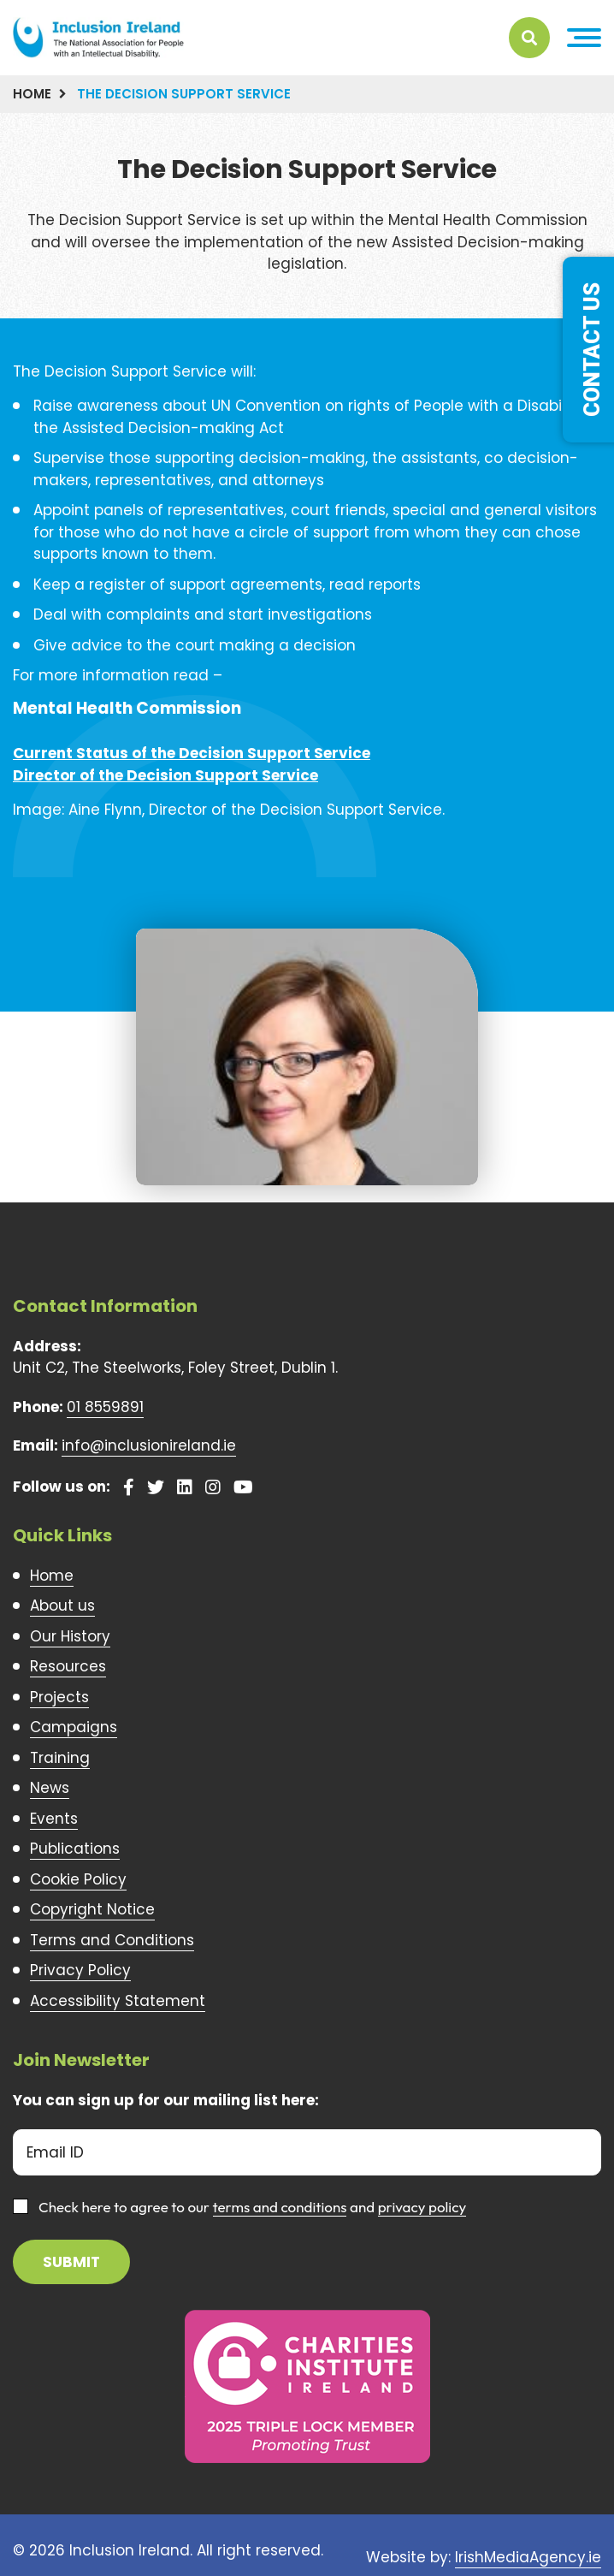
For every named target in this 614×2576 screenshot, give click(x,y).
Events (54, 1818)
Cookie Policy (78, 1879)
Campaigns (73, 1727)
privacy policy (422, 2207)
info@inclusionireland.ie (149, 1445)
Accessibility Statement (117, 2001)
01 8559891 (105, 1407)
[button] (584, 37)
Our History (70, 1636)
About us (62, 1605)
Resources (68, 1666)
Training (60, 1758)
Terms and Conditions (112, 1940)
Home (32, 94)
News (49, 1788)
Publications (75, 1848)
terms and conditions (280, 2207)
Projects (59, 1697)
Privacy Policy (80, 1970)
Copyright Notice (92, 1909)
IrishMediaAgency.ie (528, 2557)
